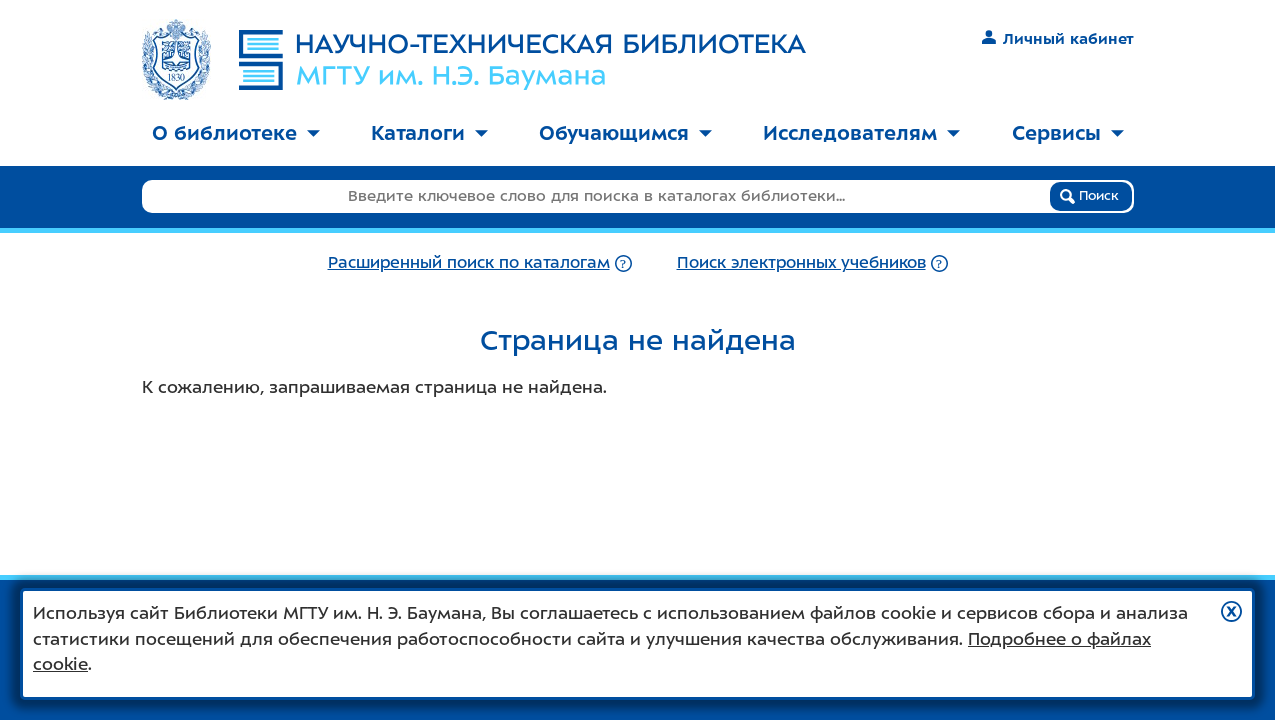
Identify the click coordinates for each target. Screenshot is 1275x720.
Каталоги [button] (429, 133)
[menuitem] (236, 134)
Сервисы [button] (1068, 133)
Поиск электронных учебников (801, 262)
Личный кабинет (1057, 39)
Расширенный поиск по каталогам (469, 262)
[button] (1231, 611)
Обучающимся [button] (625, 133)
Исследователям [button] (861, 133)
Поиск (1089, 196)
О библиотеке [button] (236, 133)
